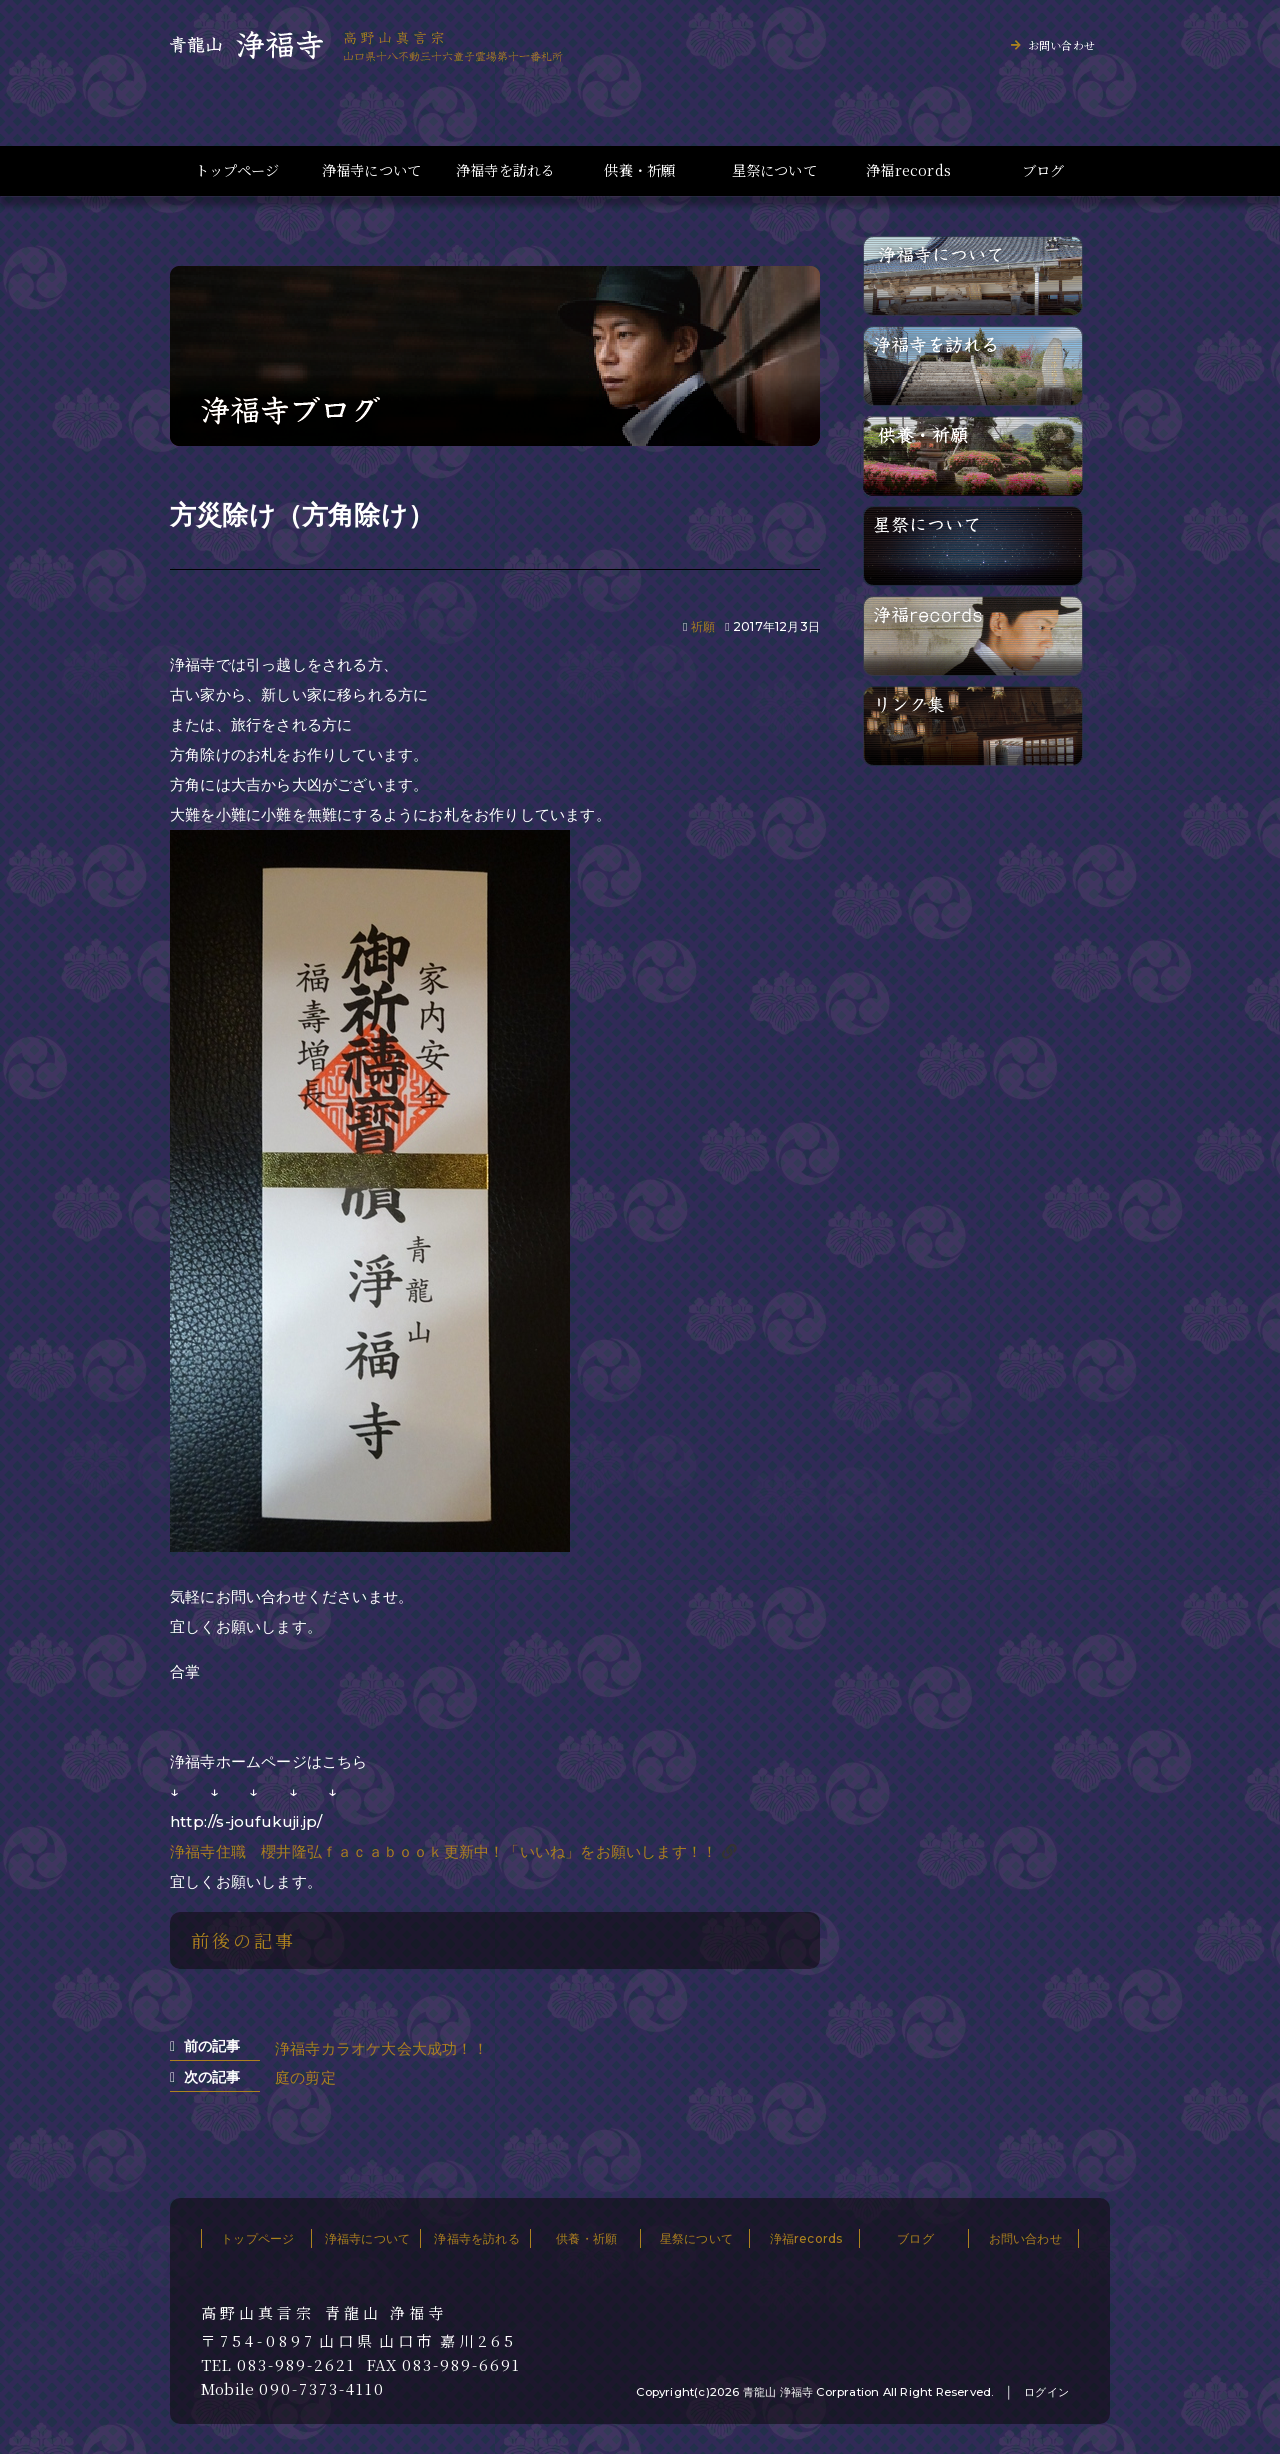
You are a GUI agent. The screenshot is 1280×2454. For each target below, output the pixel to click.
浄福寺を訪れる (505, 170)
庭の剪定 (305, 2077)
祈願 (703, 626)
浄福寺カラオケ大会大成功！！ (381, 2048)
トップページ (237, 170)
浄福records (908, 170)
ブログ (1043, 170)
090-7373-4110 (322, 2389)
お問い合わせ (1061, 45)
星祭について (774, 170)
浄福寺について (371, 170)
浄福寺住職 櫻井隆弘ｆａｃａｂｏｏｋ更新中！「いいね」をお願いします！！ (443, 1851)
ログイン (1046, 2392)
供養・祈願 (639, 170)
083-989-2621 (296, 2365)
